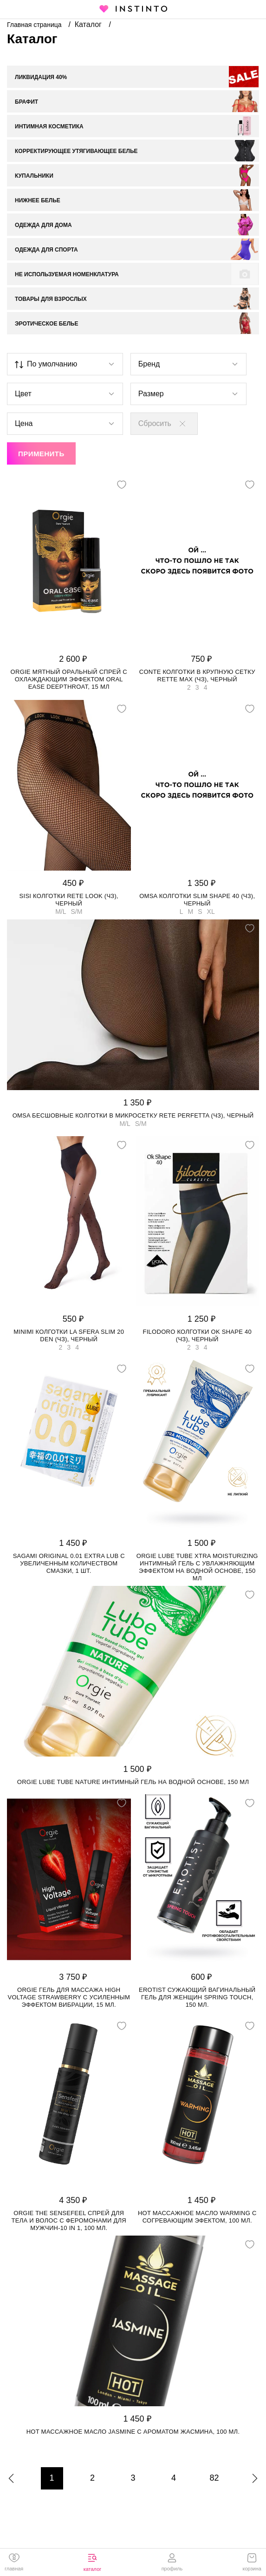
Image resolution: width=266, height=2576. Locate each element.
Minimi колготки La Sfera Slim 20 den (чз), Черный (68, 1335)
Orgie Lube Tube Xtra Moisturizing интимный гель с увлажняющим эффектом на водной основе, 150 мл (197, 1567)
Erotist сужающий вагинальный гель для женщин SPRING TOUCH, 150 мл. (197, 1997)
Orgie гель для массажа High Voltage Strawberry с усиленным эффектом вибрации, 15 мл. (68, 1997)
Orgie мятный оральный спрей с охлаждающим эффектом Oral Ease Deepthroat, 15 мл (69, 679)
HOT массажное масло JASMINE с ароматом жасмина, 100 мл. (133, 2431)
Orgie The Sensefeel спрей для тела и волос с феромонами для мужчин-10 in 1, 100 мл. (69, 2220)
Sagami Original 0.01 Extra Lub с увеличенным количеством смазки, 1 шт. (69, 1563)
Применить (41, 454)
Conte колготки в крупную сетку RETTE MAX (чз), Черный (197, 675)
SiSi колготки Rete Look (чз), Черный (68, 899)
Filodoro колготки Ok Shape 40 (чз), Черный (197, 1335)
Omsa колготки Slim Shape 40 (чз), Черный (197, 899)
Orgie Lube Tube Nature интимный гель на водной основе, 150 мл (133, 1781)
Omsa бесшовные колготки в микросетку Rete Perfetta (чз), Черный (133, 1115)
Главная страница (35, 24)
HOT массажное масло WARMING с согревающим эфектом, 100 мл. (197, 2217)
